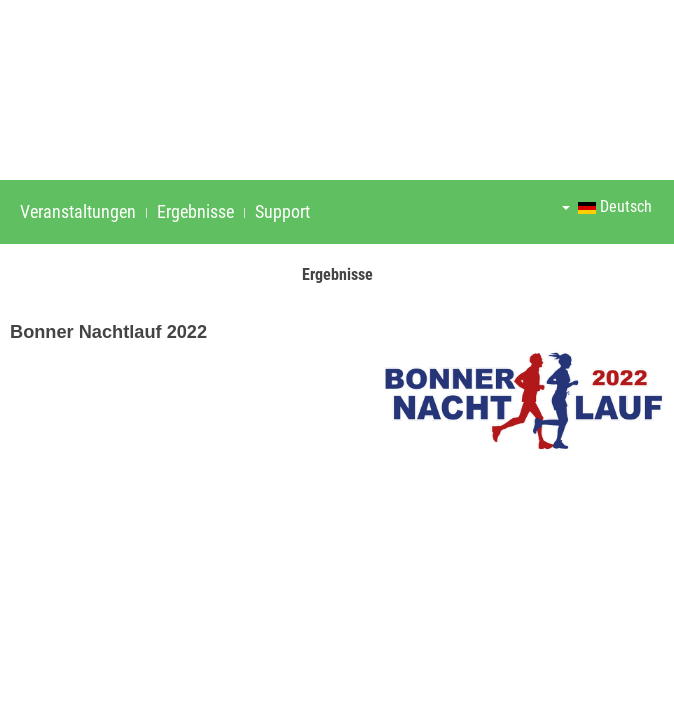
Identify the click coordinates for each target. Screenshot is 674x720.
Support (282, 211)
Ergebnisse (195, 211)
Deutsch (607, 206)
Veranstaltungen (78, 211)
